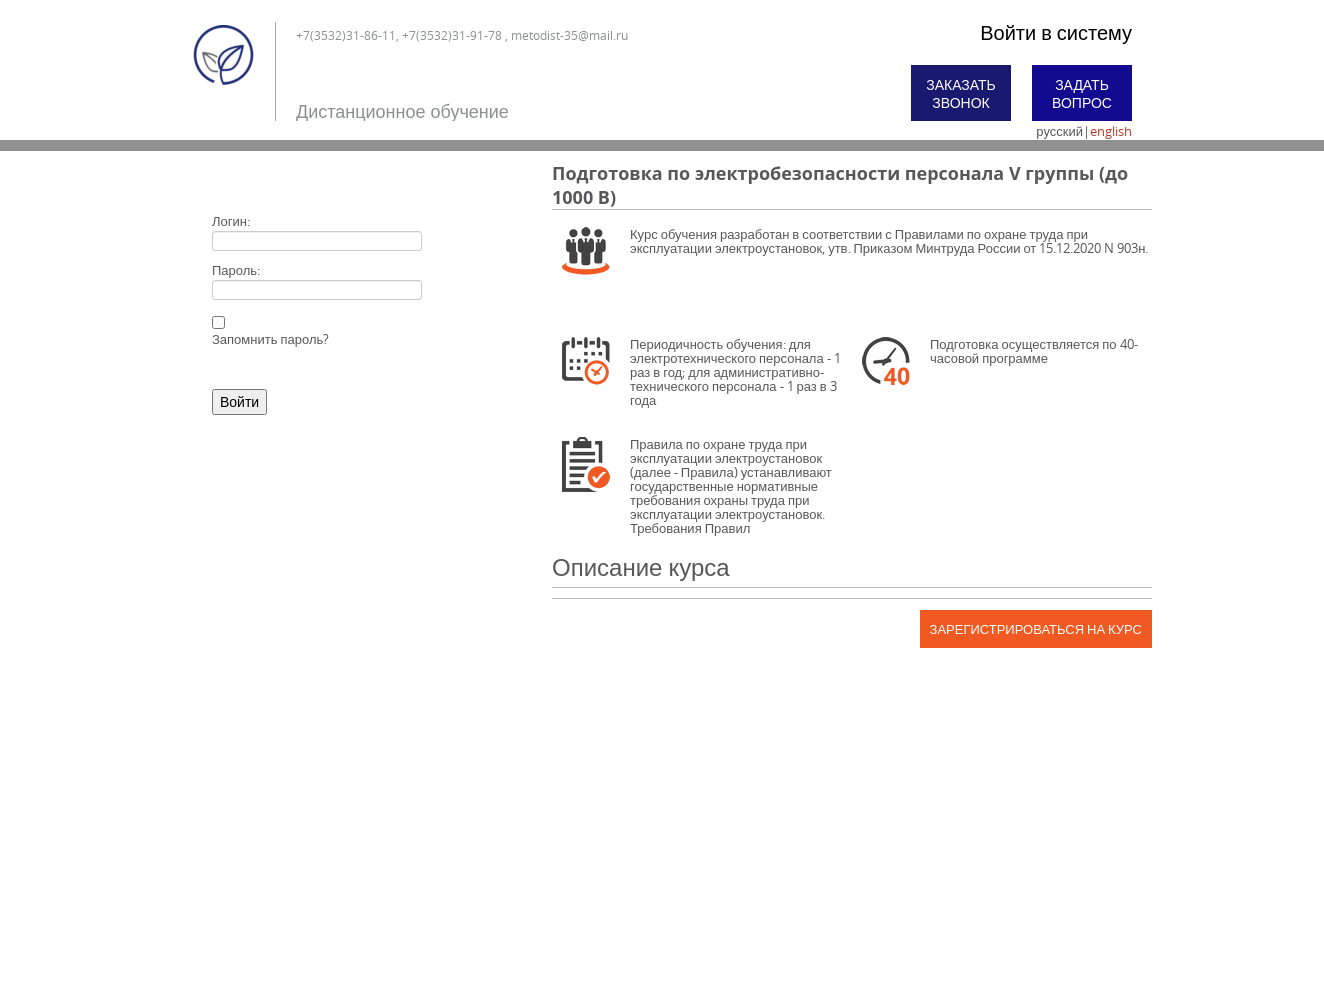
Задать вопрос (1082, 93)
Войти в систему (1056, 32)
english (1111, 131)
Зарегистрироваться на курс (1036, 629)
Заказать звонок (961, 93)
